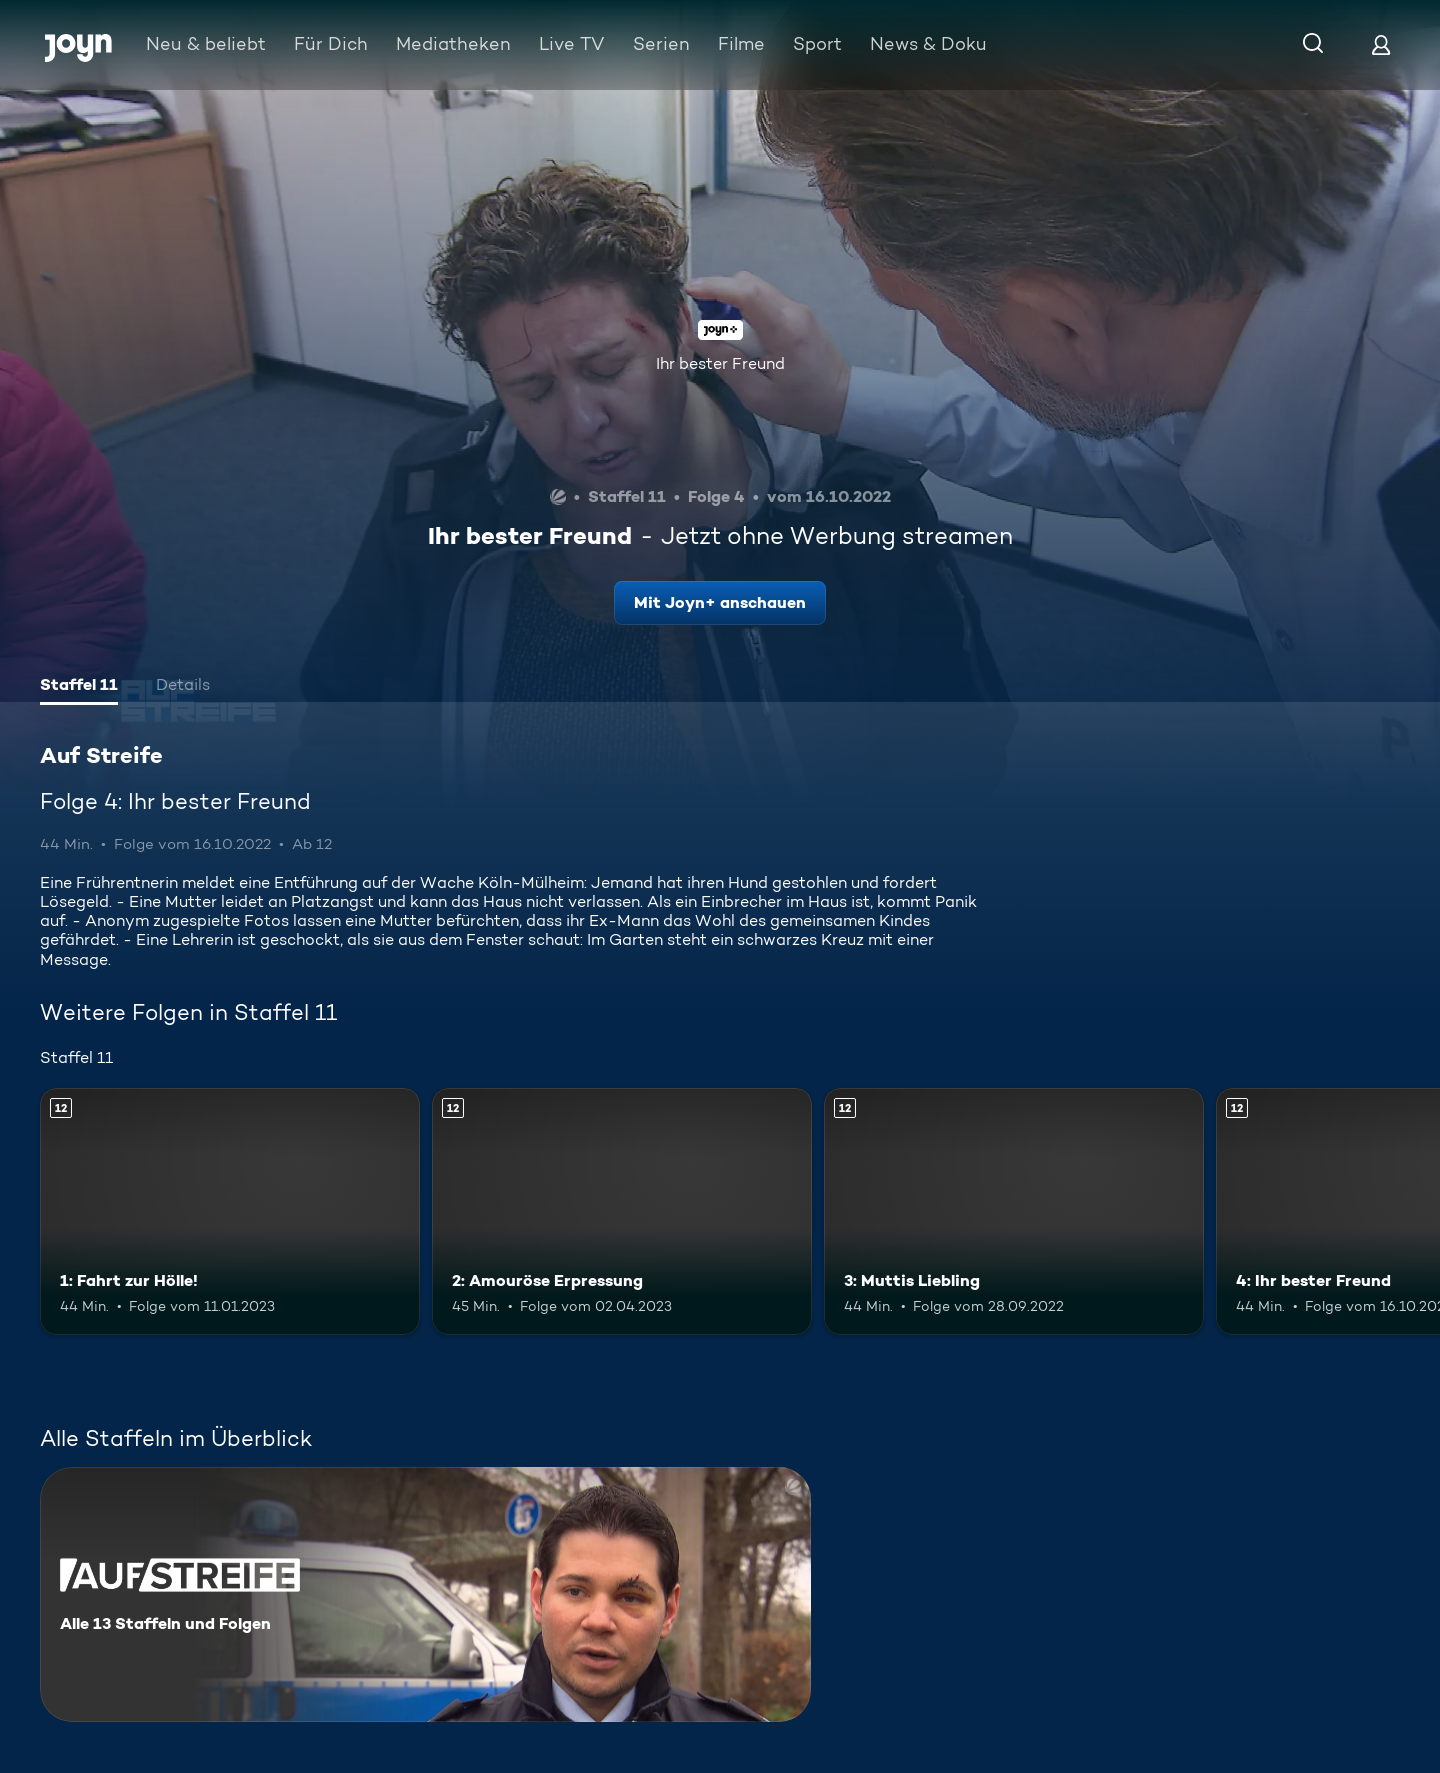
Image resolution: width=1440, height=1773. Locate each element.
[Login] (1381, 44)
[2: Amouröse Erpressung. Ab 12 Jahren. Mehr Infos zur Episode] (622, 1211)
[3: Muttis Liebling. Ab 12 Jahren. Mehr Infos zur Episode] (1014, 1211)
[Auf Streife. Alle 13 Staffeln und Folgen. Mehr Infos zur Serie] (425, 1594)
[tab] (79, 687)
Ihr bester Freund (720, 363)
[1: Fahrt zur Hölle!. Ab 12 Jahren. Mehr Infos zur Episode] (230, 1211)
